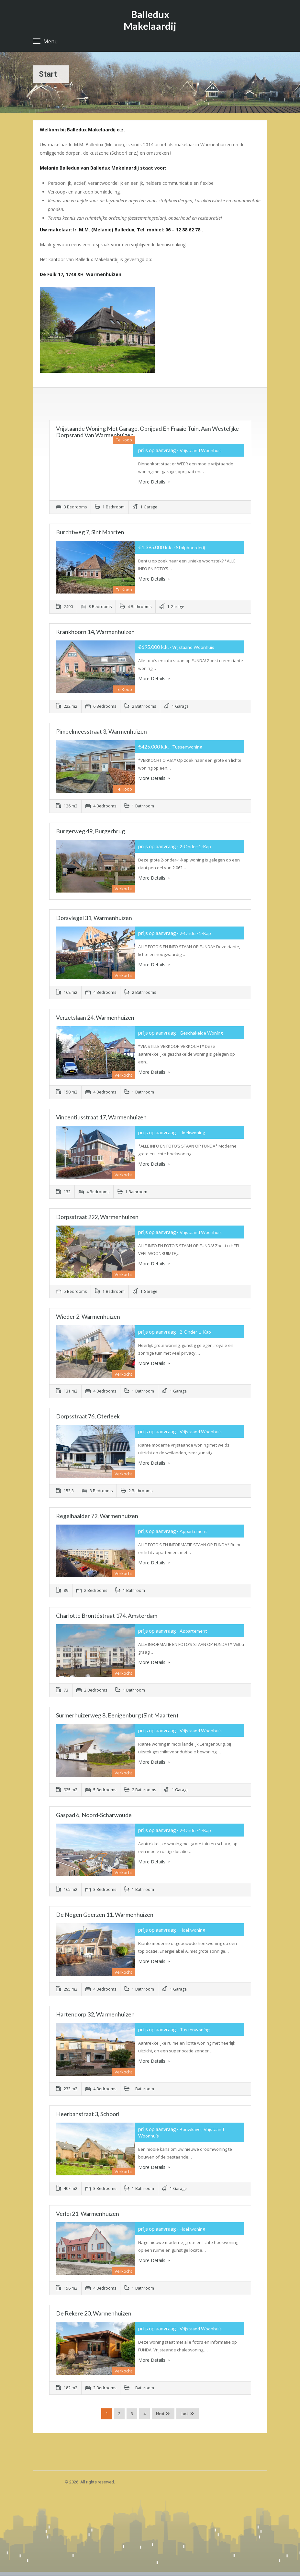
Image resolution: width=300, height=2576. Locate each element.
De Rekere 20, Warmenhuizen (93, 2313)
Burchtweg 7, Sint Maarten (90, 532)
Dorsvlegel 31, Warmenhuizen (94, 917)
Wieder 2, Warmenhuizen (88, 1316)
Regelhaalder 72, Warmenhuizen (97, 1515)
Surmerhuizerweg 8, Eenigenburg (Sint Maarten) (117, 1715)
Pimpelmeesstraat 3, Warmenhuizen (101, 731)
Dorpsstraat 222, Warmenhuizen (97, 1216)
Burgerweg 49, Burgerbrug (90, 831)
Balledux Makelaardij (150, 20)
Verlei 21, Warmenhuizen (87, 2213)
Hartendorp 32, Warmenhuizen (95, 2014)
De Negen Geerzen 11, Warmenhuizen (104, 1914)
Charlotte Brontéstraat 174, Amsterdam (106, 1615)
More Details (154, 482)
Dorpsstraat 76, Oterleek (88, 1416)
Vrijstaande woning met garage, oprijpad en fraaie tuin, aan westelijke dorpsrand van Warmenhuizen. (147, 432)
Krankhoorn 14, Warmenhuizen (95, 631)
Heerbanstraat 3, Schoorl (87, 2113)
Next (160, 2413)
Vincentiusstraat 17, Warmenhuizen (101, 1117)
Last (185, 2413)
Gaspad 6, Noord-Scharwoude (94, 1814)
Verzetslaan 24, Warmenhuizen (95, 1017)
